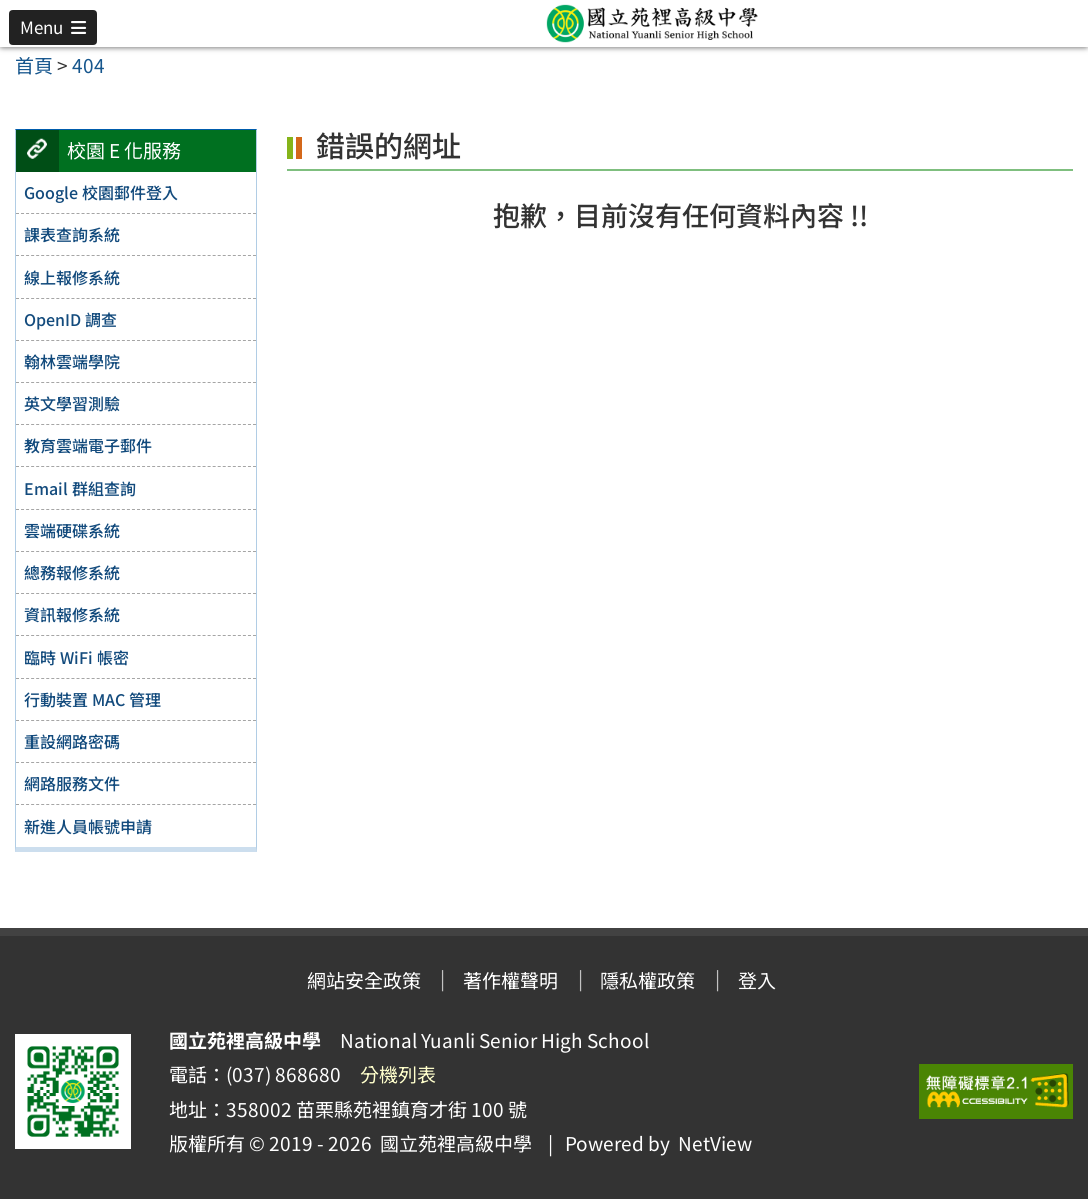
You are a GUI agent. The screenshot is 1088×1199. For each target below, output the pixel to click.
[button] (53, 27)
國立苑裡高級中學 (452, 1143)
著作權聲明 (510, 980)
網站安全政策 (364, 980)
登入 (757, 980)
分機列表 (398, 1074)
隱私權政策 (647, 980)
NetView (715, 1143)
